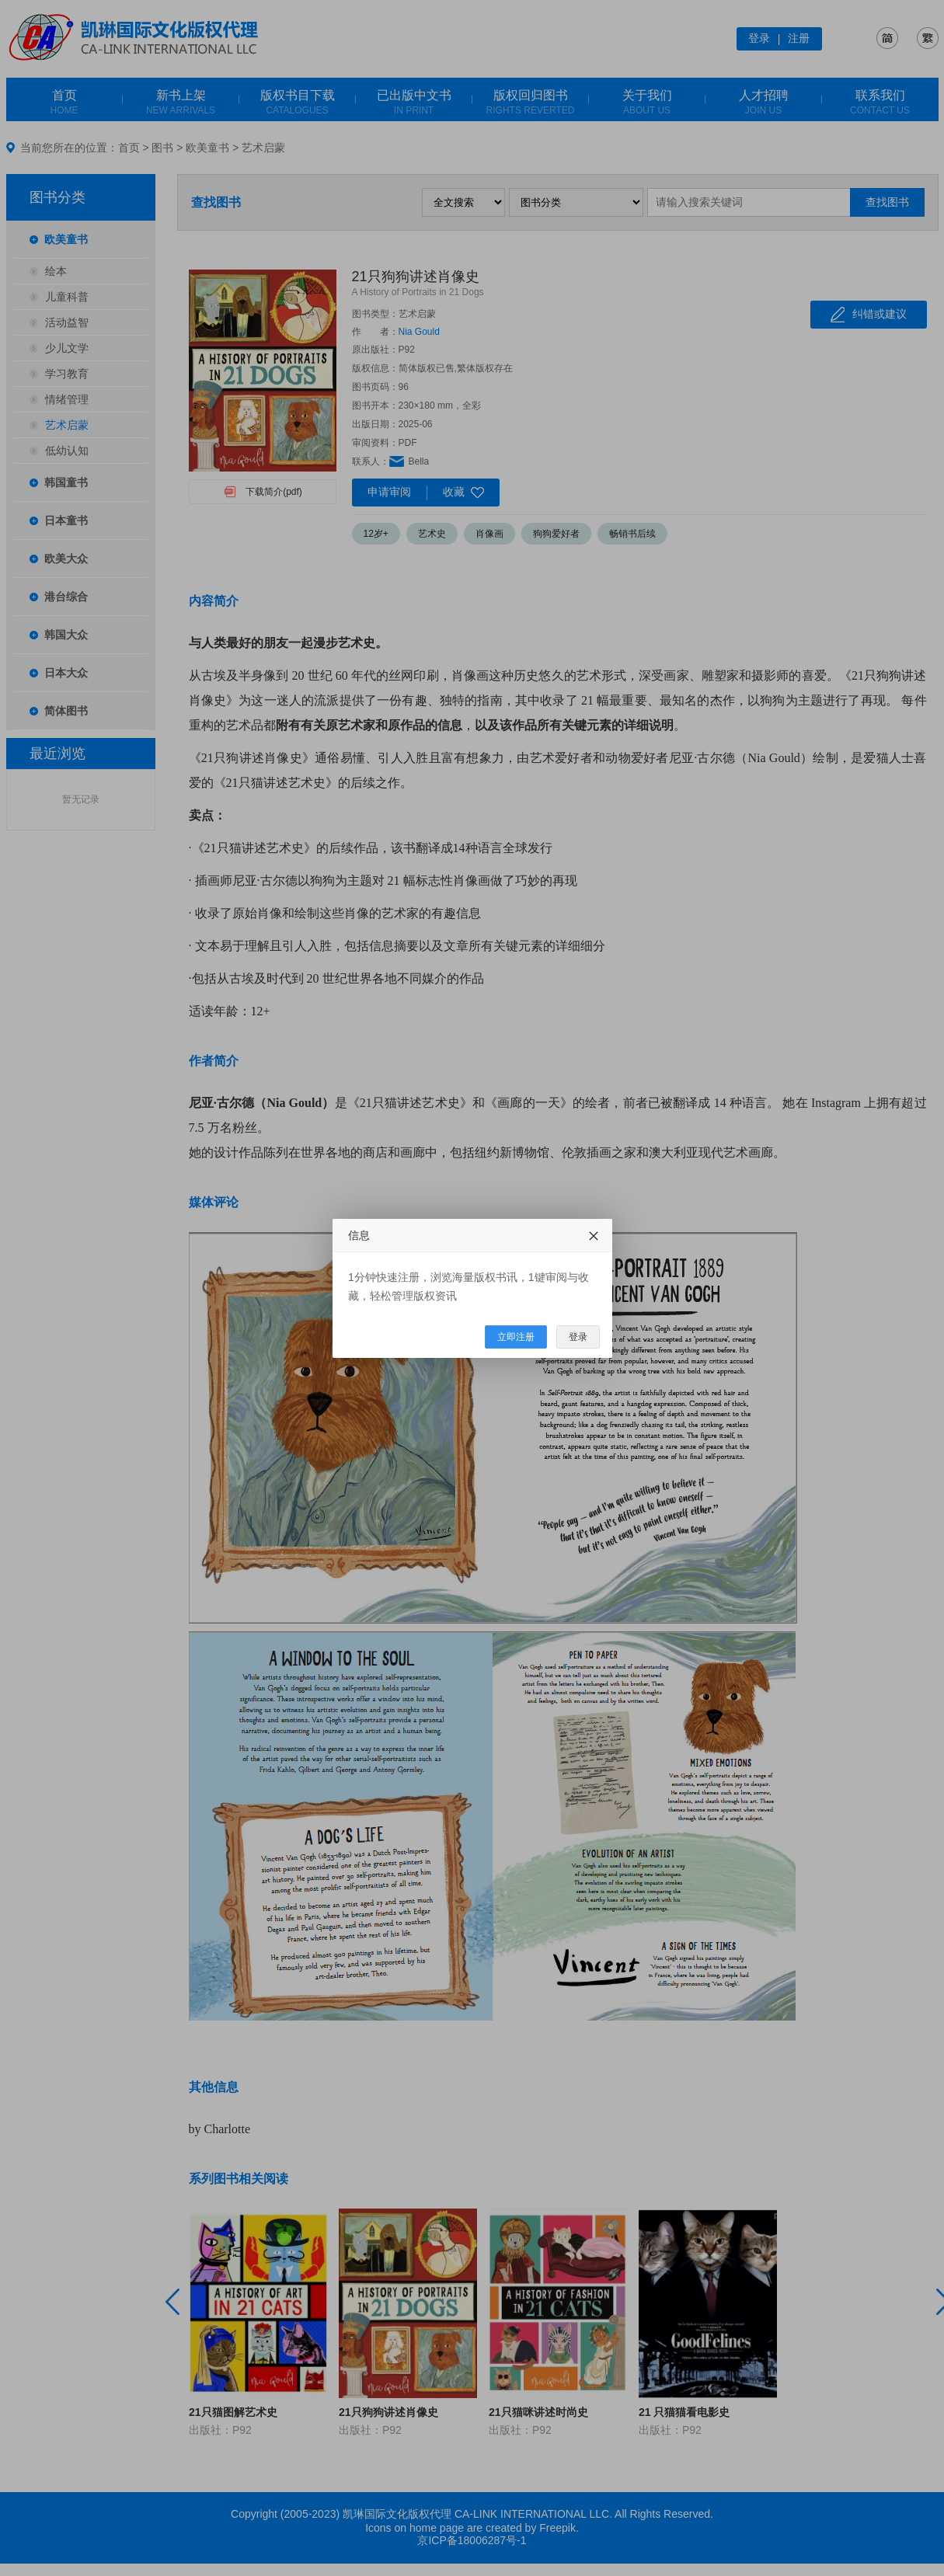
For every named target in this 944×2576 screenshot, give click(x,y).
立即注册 (516, 1337)
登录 (578, 1337)
